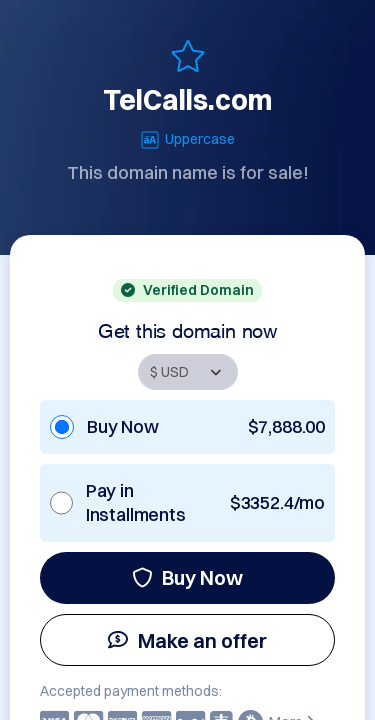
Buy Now (187, 577)
